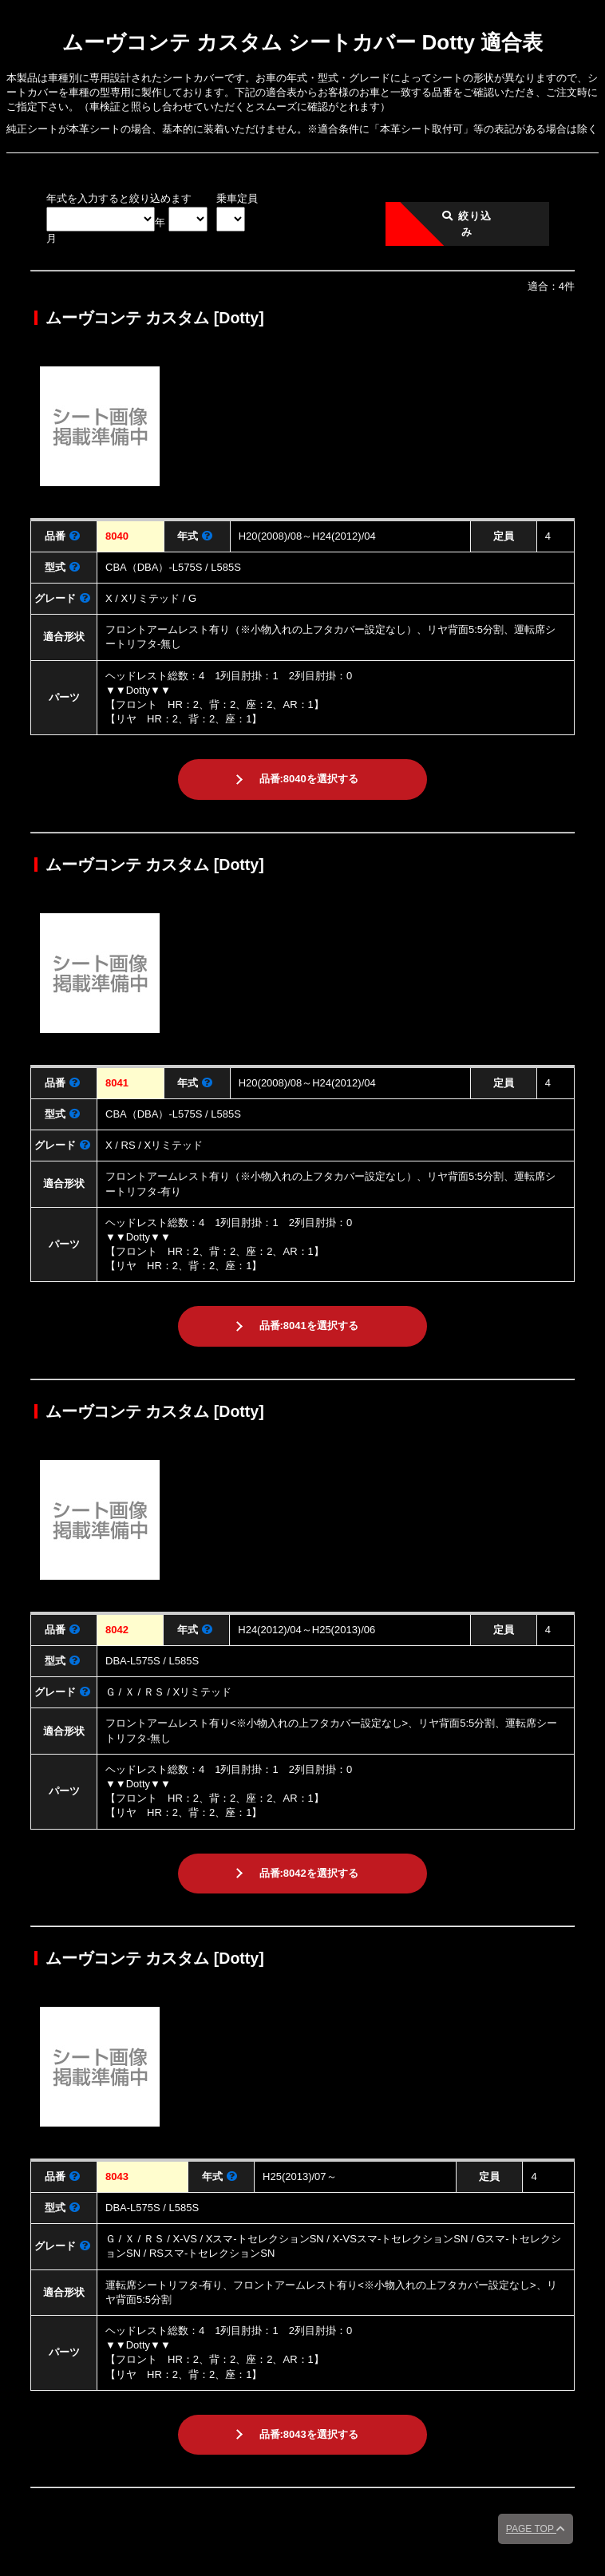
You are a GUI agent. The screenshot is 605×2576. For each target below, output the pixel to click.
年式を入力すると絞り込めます (119, 198)
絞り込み (467, 224)
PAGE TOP (535, 2528)
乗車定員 (237, 198)
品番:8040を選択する (308, 779)
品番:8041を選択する (308, 1326)
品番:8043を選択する (308, 2434)
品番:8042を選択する (308, 1873)
